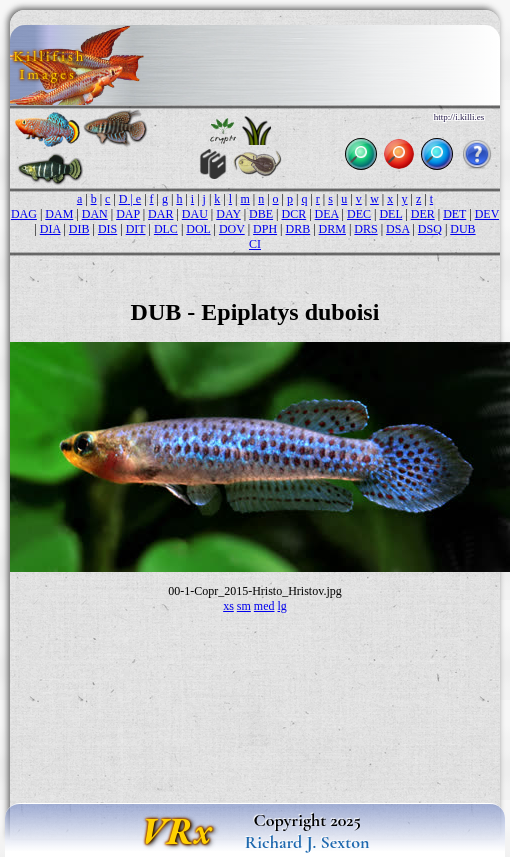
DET (454, 214)
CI (255, 244)
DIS (107, 229)
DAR (160, 214)
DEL (390, 214)
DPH (265, 229)
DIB (79, 229)
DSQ (430, 229)
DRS (365, 229)
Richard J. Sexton (307, 842)
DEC (359, 214)
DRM (332, 229)
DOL (198, 229)
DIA (50, 229)
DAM (59, 214)
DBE (261, 214)
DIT (136, 229)
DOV (232, 229)
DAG (24, 214)
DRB (298, 229)
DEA (327, 214)
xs (228, 606)
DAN (95, 214)
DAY (228, 214)
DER (423, 214)
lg (282, 606)
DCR (294, 214)
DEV (487, 214)
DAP (128, 214)
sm (244, 606)
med (264, 606)
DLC (166, 229)
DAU (195, 214)
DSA (397, 229)
